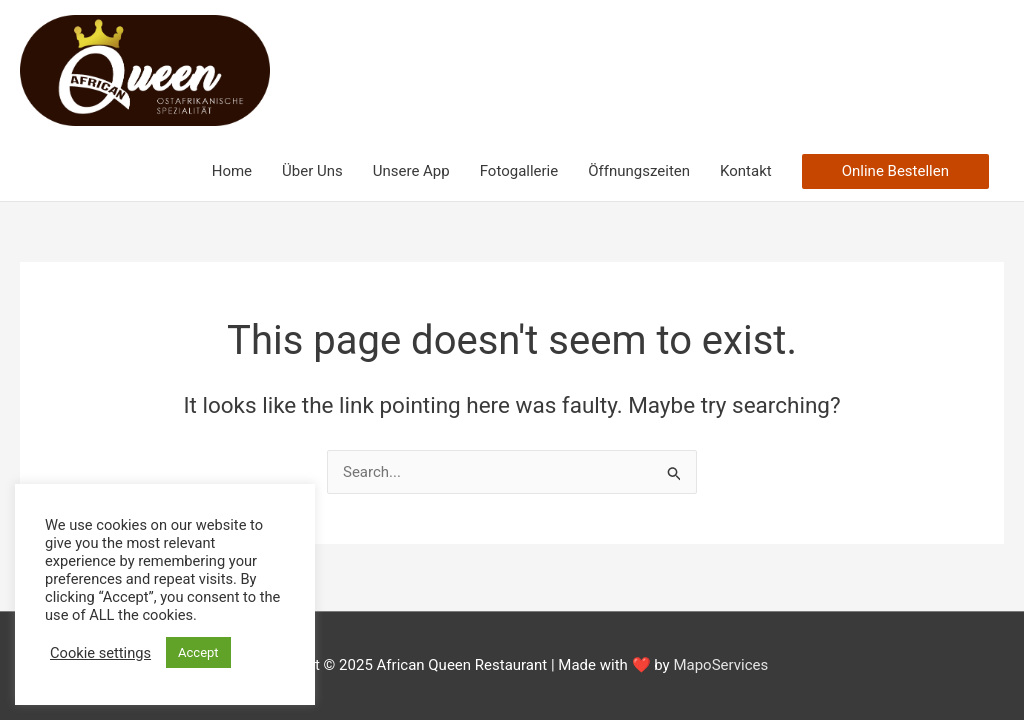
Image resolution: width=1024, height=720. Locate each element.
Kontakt (746, 171)
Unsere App (411, 171)
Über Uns (312, 171)
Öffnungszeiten (639, 171)
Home (232, 171)
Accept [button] (198, 652)
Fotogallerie (519, 171)
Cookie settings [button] (100, 653)
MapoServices (720, 665)
